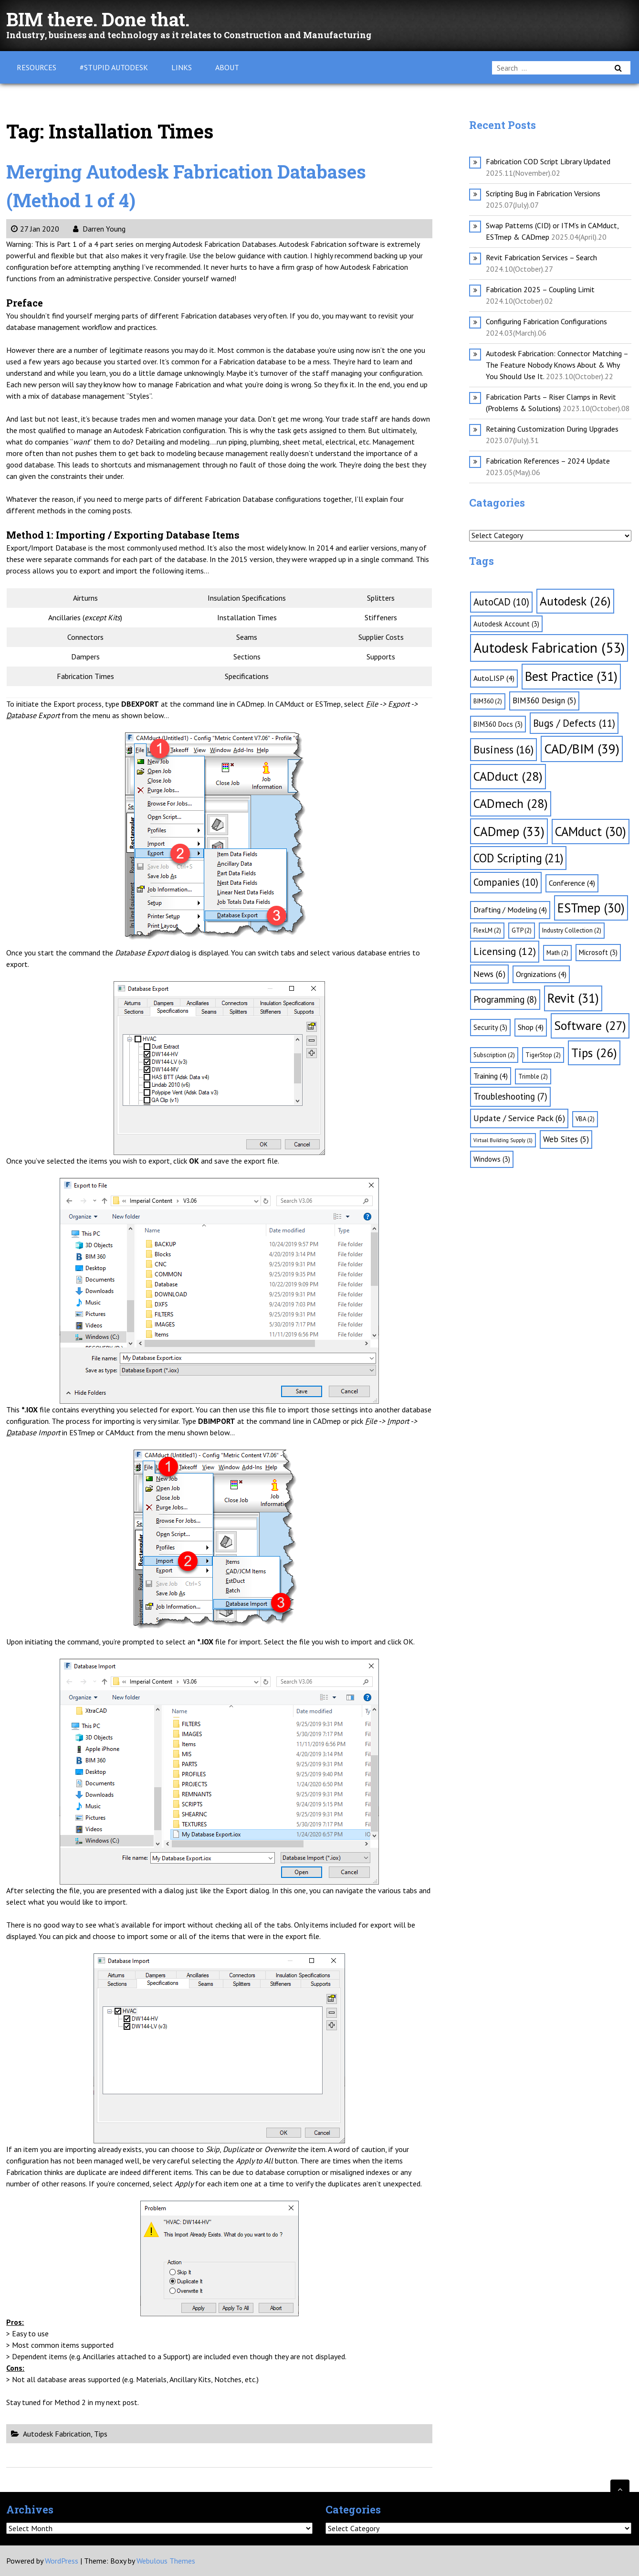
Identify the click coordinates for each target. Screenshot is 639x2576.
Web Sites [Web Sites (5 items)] (566, 1139)
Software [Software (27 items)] (590, 1025)
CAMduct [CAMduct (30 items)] (590, 831)
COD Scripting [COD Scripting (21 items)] (518, 858)
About (227, 67)
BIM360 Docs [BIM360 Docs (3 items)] (498, 724)
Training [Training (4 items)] (490, 1076)
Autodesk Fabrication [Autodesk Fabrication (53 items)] (549, 647)
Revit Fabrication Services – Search (541, 257)
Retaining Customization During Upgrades (552, 429)
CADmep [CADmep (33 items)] (509, 831)
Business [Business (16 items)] (503, 749)
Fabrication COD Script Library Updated (548, 161)
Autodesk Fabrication (57, 2433)
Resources (36, 67)
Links (181, 67)
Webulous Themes (165, 2560)
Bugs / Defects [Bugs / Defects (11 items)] (574, 723)
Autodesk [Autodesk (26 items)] (575, 601)
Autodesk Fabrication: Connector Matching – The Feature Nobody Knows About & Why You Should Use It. (557, 365)
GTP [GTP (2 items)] (522, 930)
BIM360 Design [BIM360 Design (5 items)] (544, 700)
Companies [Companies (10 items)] (505, 882)
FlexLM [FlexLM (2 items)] (487, 930)
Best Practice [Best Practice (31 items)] (571, 676)
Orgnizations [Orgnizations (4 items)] (541, 974)
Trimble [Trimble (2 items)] (533, 1076)
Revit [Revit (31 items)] (573, 998)
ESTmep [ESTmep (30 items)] (591, 908)
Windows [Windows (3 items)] (491, 1159)
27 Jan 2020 (35, 228)
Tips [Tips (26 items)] (594, 1052)
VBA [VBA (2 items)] (585, 1119)
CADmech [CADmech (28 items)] (510, 803)
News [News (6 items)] (489, 973)
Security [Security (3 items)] (490, 1027)
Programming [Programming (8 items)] (505, 999)
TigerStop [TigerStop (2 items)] (543, 1055)
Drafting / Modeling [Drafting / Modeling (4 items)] (510, 909)
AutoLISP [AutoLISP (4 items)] (493, 678)
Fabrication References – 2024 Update (548, 461)
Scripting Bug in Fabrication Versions (543, 193)
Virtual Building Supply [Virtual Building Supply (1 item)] (503, 1140)
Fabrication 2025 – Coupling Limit (540, 289)
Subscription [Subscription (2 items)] (494, 1055)
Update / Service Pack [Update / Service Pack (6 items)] (519, 1118)
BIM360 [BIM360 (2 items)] (487, 701)
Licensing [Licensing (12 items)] (504, 951)
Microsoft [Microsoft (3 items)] (598, 952)
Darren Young (99, 228)
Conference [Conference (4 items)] (572, 883)
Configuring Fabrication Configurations (546, 321)
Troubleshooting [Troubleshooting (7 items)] (510, 1096)
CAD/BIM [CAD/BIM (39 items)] (581, 748)
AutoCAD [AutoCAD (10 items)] (501, 601)
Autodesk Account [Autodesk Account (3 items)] (506, 623)
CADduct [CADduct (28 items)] (508, 776)
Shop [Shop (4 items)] (531, 1027)
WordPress (61, 2560)
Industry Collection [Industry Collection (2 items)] (571, 930)
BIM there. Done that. (102, 19)
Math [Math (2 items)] (557, 953)
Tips (100, 2433)
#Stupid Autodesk (114, 67)
